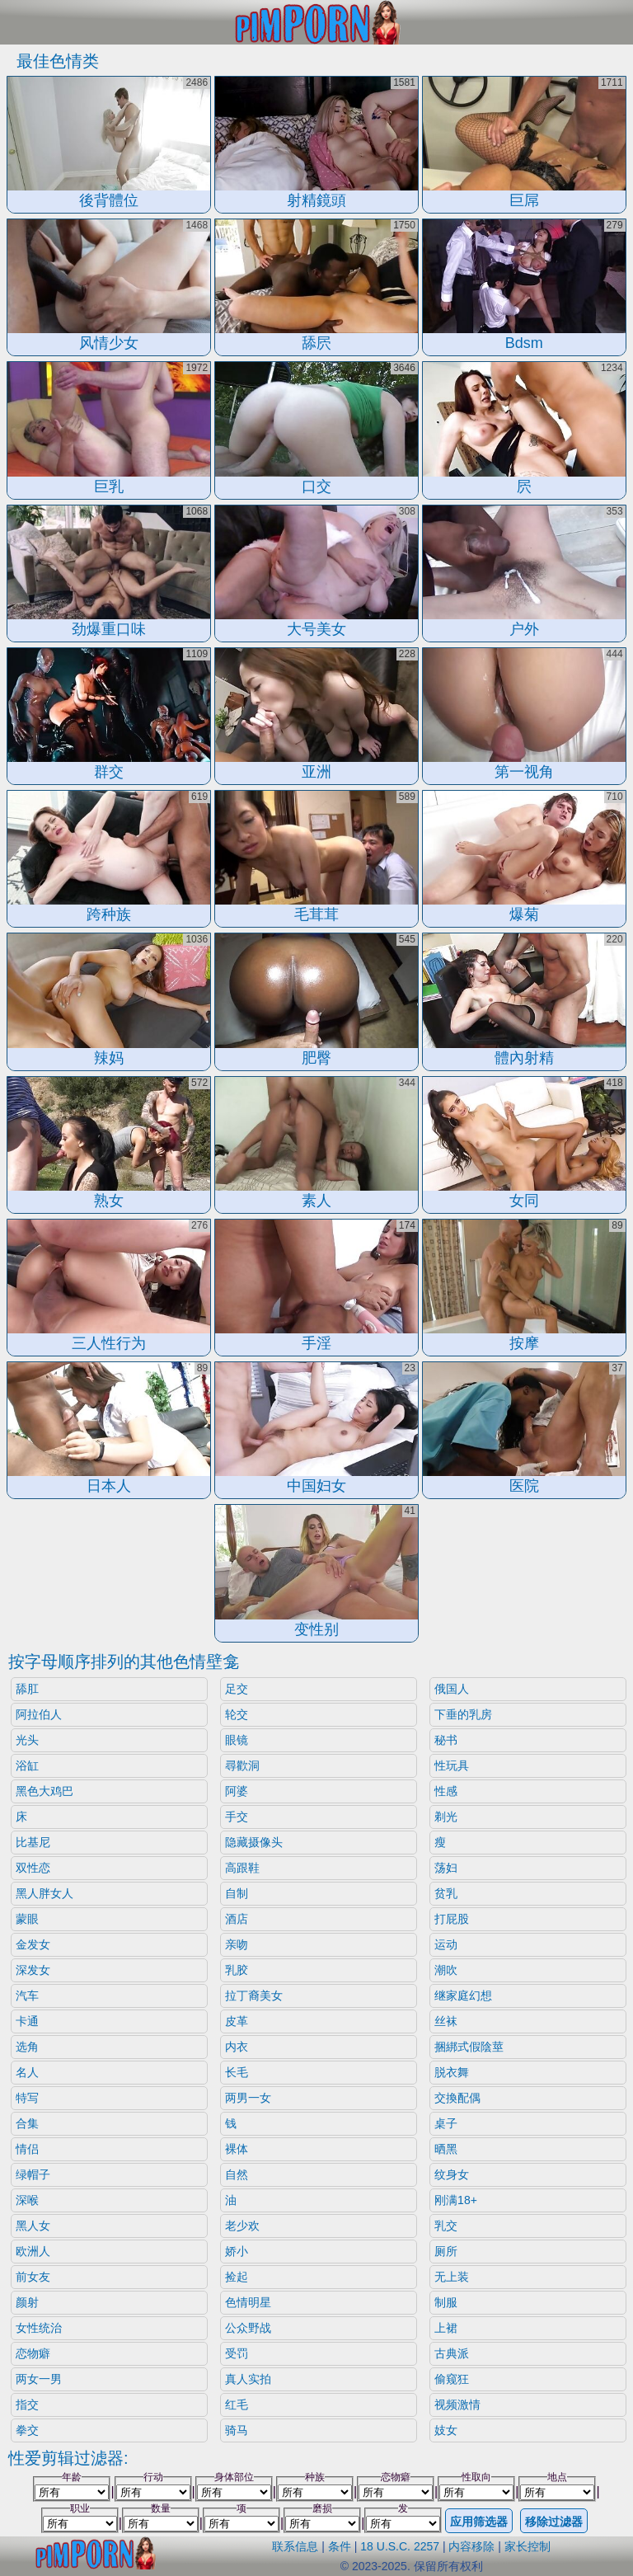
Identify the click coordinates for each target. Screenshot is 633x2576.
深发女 (33, 1970)
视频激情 (457, 2404)
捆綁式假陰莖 (469, 2046)
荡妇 (445, 1867)
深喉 (27, 2200)
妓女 (445, 2430)
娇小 (236, 2251)
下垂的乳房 (463, 1714)
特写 (27, 2097)
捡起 (236, 2276)
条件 (339, 2546)
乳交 (445, 2225)
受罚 (236, 2353)
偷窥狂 (451, 2379)
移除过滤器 (554, 2521)
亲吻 (236, 1944)
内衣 (236, 2046)
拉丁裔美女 (254, 1995)
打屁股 (451, 1918)
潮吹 (445, 1970)
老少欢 (242, 2225)
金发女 (33, 1944)
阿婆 (236, 1791)
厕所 (445, 2251)
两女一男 (39, 2379)
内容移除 (471, 2546)
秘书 (445, 1739)
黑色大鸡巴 (44, 1791)
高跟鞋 (242, 1867)
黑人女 (33, 2225)
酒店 (236, 1918)
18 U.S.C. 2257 (399, 2546)
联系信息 (295, 2546)
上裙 (445, 2327)
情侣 (27, 2148)
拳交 (27, 2430)
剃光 (445, 1816)
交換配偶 (457, 2097)
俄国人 (451, 1688)
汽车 (27, 1995)
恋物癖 (33, 2353)
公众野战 (248, 2327)
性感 (445, 1791)
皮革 (236, 2021)
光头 (27, 1739)
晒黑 (445, 2148)
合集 (27, 2123)
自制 (236, 1893)
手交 (236, 1816)
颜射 (27, 2302)
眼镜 (236, 1739)
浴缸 (27, 1765)
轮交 (236, 1714)
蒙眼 (27, 1918)
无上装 (451, 2276)
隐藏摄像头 (254, 1842)
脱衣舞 (451, 2072)
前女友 (33, 2276)
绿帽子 (33, 2174)
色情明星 (248, 2302)
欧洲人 (33, 2251)
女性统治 (39, 2327)
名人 (27, 2072)
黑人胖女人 (44, 1893)
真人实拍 (248, 2379)
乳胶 (236, 1970)
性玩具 (451, 1765)
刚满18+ (455, 2200)
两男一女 (248, 2097)
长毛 (236, 2072)
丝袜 (445, 2021)
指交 (27, 2404)
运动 (445, 1944)
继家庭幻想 (463, 1995)
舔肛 (27, 1688)
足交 (236, 1688)
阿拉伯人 (39, 1714)
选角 (27, 2046)
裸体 (236, 2148)
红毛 (236, 2404)
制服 (445, 2302)
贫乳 (445, 1893)
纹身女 (451, 2174)
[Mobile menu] (15, 22)
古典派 (451, 2353)
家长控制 (527, 2546)
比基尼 (33, 1842)
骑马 (236, 2430)
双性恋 (33, 1867)
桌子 (445, 2123)
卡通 (27, 2021)
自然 (236, 2174)
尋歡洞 (242, 1765)
